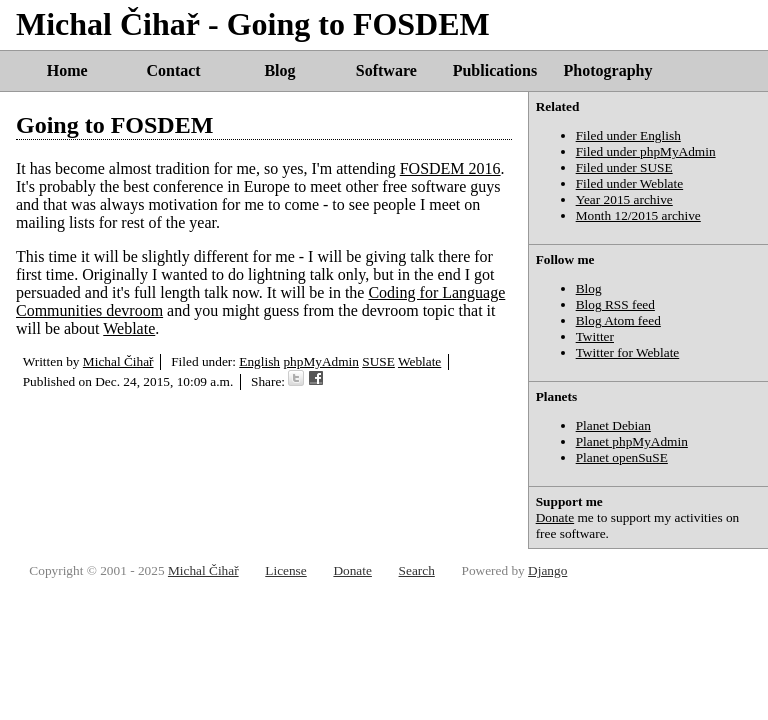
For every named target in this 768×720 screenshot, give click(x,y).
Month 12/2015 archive (638, 215)
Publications (495, 70)
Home (67, 70)
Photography (608, 70)
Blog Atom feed (618, 320)
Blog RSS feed (615, 304)
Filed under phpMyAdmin (646, 151)
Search (417, 570)
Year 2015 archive (624, 199)
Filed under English (628, 135)
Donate (555, 517)
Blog (279, 70)
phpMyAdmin (321, 361)
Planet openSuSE (622, 457)
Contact (173, 70)
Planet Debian (613, 425)
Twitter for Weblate (628, 352)
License (285, 570)
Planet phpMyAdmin (632, 441)
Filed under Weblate (630, 183)
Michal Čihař (118, 361)
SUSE (378, 361)
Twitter (595, 336)
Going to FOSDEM (114, 125)
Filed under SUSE (624, 167)
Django (547, 570)
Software (386, 70)
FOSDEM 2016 (450, 168)
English (259, 361)
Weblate (129, 328)
